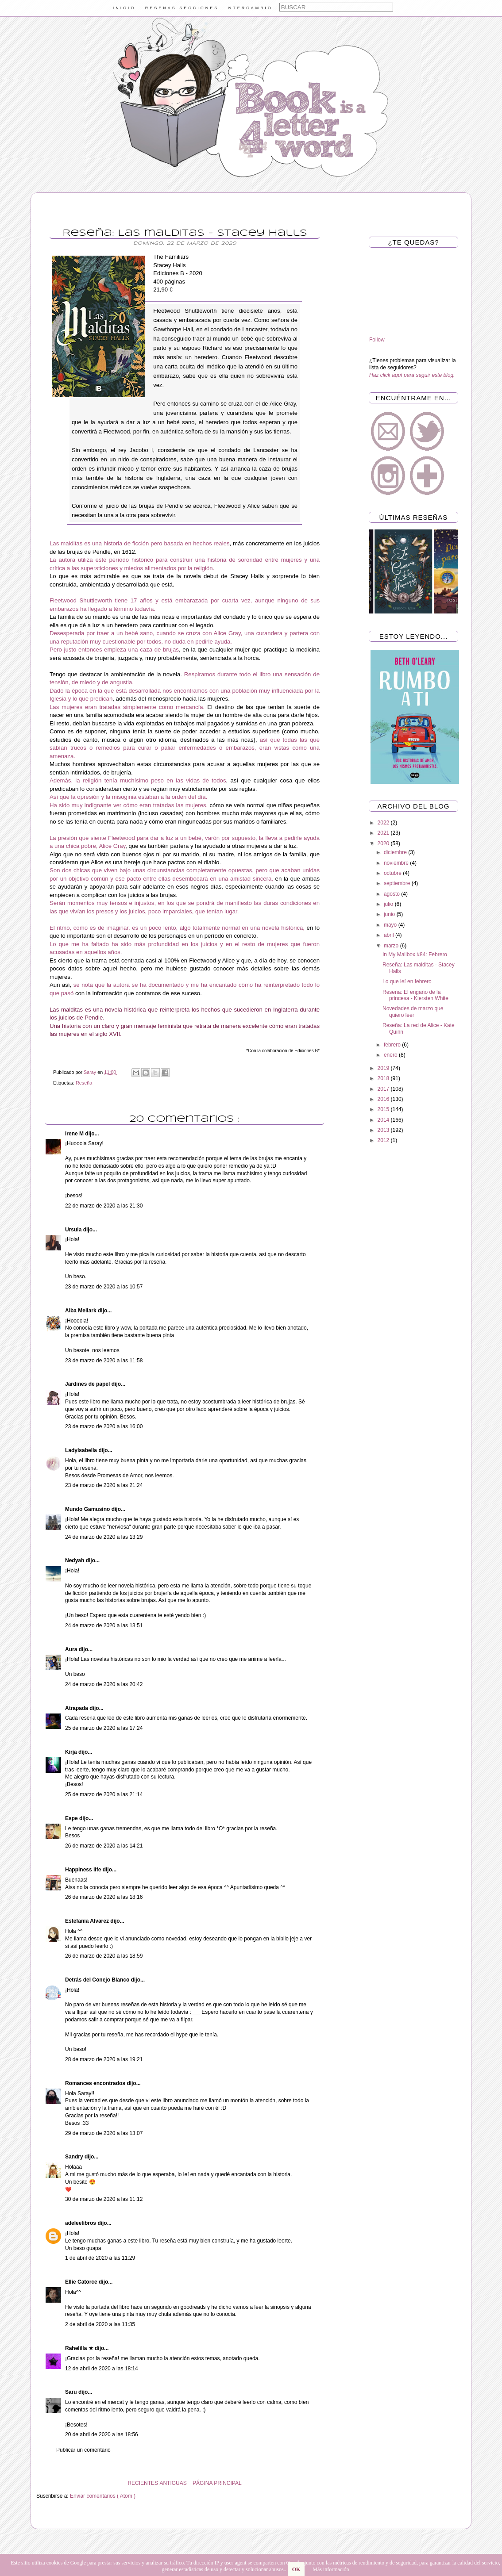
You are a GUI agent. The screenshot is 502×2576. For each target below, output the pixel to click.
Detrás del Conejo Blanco (98, 1980)
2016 (384, 1099)
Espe (72, 1818)
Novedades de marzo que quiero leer (412, 1011)
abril (389, 935)
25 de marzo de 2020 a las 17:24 (104, 1728)
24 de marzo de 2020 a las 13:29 (104, 1537)
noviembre (397, 863)
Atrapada (77, 1708)
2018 (384, 1078)
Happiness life (84, 1870)
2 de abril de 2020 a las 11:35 (100, 2324)
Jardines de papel (88, 1384)
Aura (72, 1649)
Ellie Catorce (82, 2282)
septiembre (398, 883)
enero (391, 1055)
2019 (384, 1068)
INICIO (124, 8)
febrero (393, 1045)
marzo (392, 946)
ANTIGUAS (172, 2483)
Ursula (74, 1230)
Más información (331, 2569)
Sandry (75, 2157)
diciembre (396, 852)
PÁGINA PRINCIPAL (217, 2483)
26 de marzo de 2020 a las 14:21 (104, 1846)
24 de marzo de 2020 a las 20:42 (104, 1684)
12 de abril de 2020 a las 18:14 (101, 2368)
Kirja (71, 1752)
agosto (392, 894)
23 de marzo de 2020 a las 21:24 (104, 1485)
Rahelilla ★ (80, 2348)
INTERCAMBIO (249, 8)
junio (390, 914)
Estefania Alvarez (87, 1921)
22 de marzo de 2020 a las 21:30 (104, 1206)
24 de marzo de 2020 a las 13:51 (104, 1625)
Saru (71, 2392)
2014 (384, 1120)
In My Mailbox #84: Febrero (414, 954)
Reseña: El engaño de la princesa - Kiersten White (415, 995)
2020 (384, 843)
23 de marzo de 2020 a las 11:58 (104, 1360)
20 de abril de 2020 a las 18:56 (101, 2434)
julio (389, 904)
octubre (393, 873)
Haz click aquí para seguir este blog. (412, 375)
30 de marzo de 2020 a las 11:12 (104, 2199)
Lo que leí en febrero (407, 981)
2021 (384, 833)
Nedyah (75, 1560)
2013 (384, 1130)
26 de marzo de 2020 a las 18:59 (104, 1956)
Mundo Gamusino (88, 1509)
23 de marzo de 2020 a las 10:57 (104, 1287)
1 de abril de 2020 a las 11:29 (100, 2258)
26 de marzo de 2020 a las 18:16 (104, 1897)
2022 (384, 823)
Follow (377, 340)
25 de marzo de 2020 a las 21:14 (104, 1794)
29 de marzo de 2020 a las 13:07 (104, 2133)
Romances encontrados (96, 2083)
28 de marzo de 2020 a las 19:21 (104, 2059)
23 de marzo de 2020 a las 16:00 (104, 1426)
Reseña (84, 1082)
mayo (391, 925)
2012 (384, 1140)
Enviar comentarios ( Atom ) (102, 2496)
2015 (384, 1109)
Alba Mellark (81, 1310)
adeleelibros (81, 2223)
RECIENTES (142, 2483)
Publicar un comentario (83, 2450)
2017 (384, 1089)
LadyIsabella (81, 1450)
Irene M (75, 1134)
